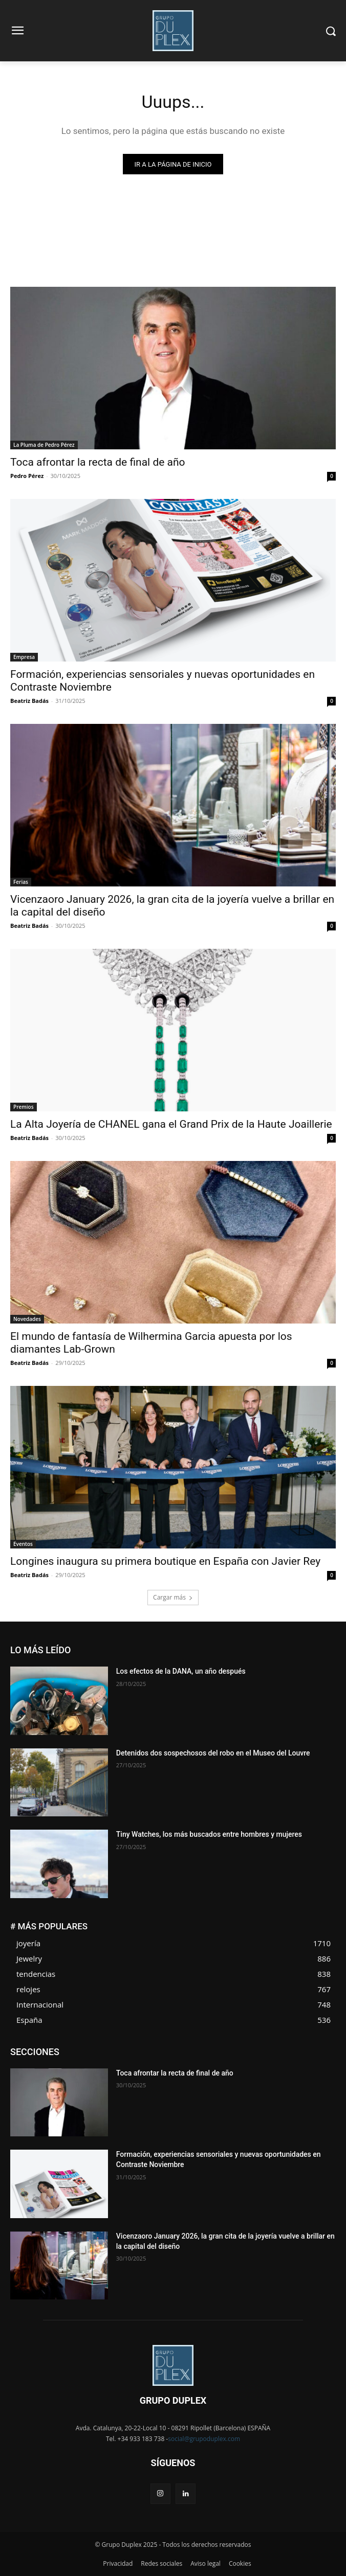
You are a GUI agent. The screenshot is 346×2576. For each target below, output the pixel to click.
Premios (23, 1106)
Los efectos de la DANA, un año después (181, 1671)
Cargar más (173, 1597)
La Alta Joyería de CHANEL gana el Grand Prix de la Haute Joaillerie (171, 1124)
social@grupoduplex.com (204, 2438)
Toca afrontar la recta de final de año (97, 462)
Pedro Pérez (27, 476)
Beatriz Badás (29, 700)
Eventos (23, 1543)
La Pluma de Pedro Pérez (44, 444)
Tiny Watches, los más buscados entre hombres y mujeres (209, 1834)
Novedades (27, 1319)
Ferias (20, 881)
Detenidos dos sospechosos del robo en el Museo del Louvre (213, 1753)
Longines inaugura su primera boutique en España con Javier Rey (165, 1561)
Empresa (24, 656)
